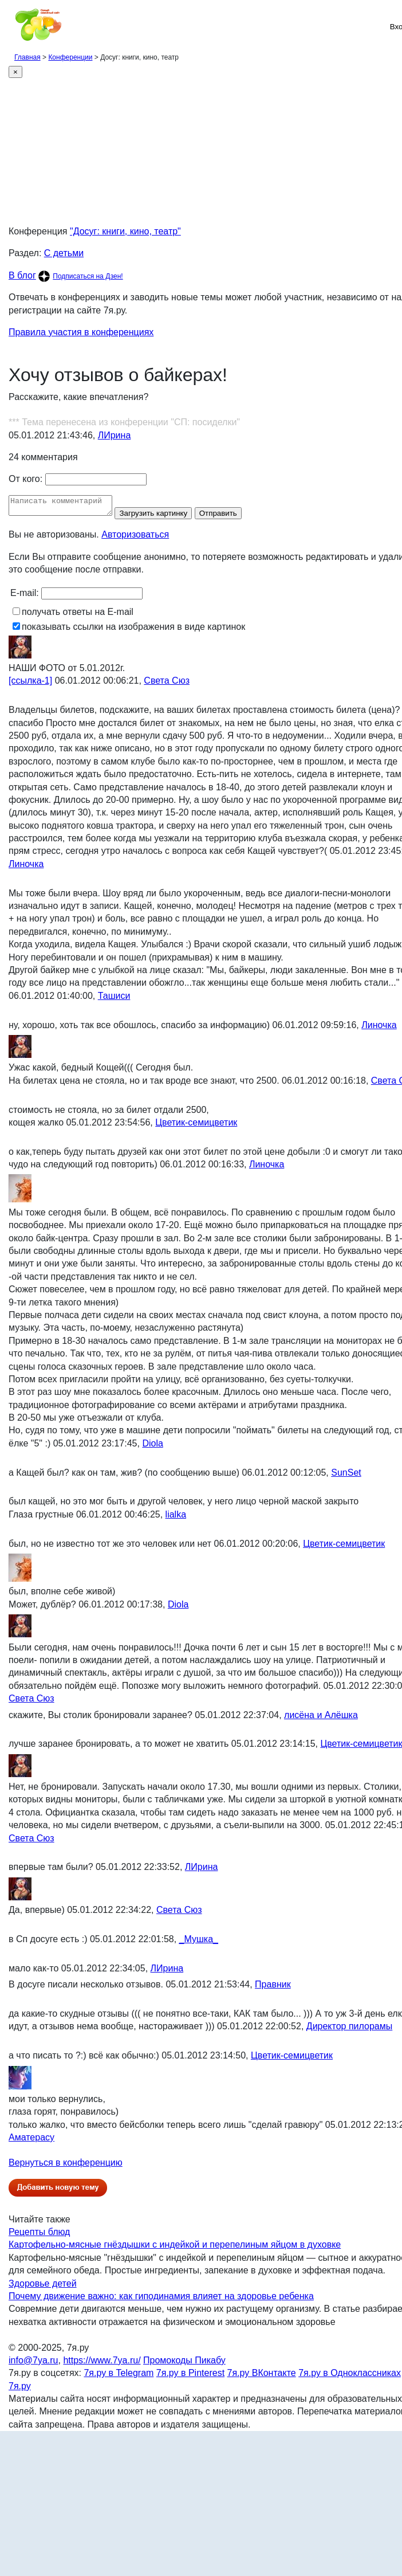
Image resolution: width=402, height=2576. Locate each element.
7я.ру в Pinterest (190, 2376)
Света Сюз (167, 684)
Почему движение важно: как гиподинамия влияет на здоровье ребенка (161, 2299)
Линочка (26, 867)
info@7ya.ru (33, 2364)
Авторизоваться (135, 538)
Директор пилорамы (349, 2029)
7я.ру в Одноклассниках (349, 2376)
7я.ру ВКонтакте (261, 2376)
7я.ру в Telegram (118, 2376)
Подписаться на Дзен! (88, 276)
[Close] (15, 72)
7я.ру (20, 2389)
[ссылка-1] (30, 684)
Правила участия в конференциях (81, 332)
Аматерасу (31, 2141)
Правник (273, 1988)
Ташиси (114, 999)
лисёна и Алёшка (321, 1718)
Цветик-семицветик (196, 1126)
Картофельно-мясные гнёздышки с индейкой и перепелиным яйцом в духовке (175, 2248)
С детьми (64, 253)
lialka (175, 1518)
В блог (22, 275)
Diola (152, 1447)
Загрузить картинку (165, 516)
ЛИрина (114, 435)
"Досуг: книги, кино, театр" (125, 231)
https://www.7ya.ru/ (101, 2364)
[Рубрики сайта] (12, 26)
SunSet (346, 1476)
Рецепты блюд (39, 2235)
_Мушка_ (198, 1942)
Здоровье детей (43, 2287)
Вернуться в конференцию (66, 2166)
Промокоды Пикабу (184, 2364)
